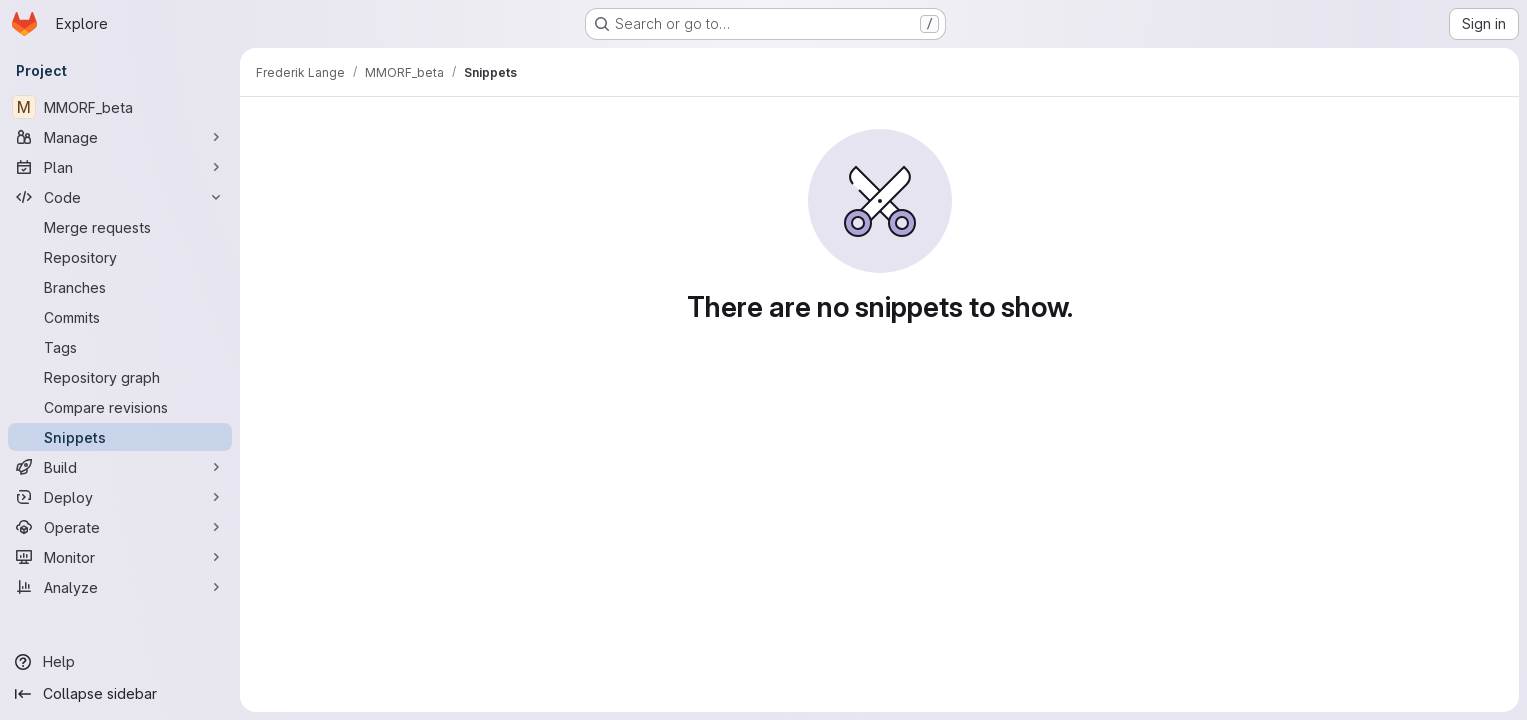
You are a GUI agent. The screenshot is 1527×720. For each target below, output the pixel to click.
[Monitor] (120, 557)
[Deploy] (120, 497)
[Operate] (120, 527)
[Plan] (120, 167)
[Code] (120, 197)
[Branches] (120, 287)
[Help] (120, 662)
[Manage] (120, 137)
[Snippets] (120, 437)
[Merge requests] (120, 227)
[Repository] (120, 257)
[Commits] (120, 317)
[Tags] (120, 347)
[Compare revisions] (120, 407)
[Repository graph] (120, 377)
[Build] (120, 467)
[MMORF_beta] (120, 107)
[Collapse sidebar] (120, 694)
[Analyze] (120, 587)
